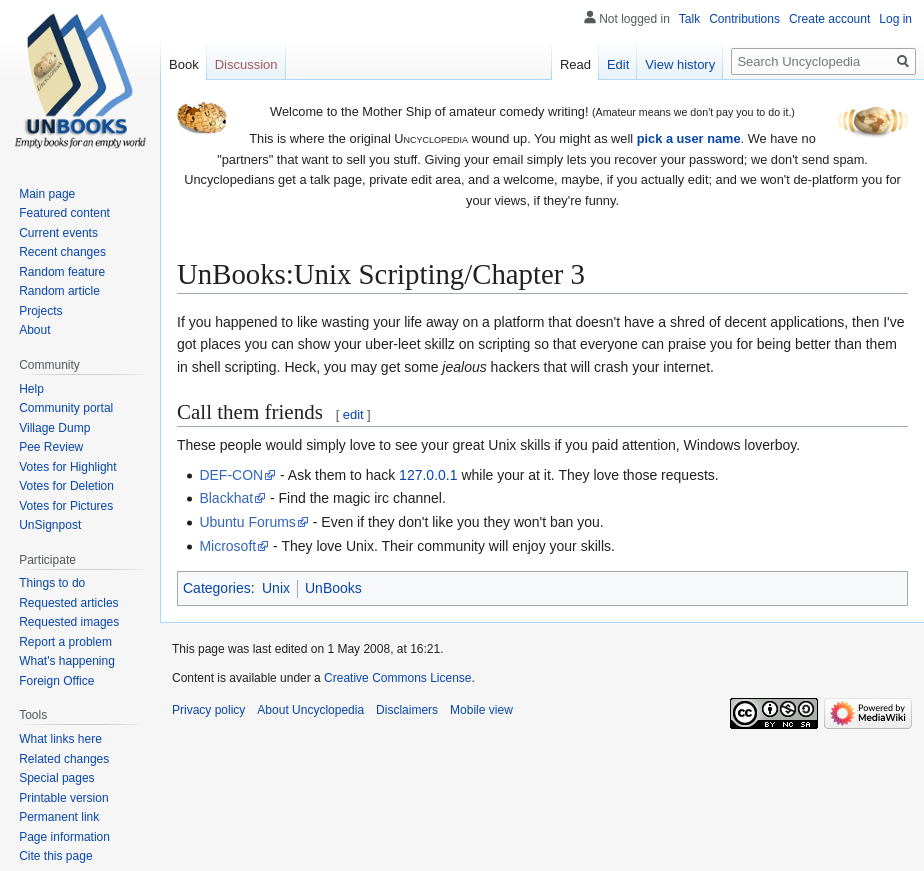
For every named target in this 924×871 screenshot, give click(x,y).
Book (184, 64)
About (34, 330)
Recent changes (62, 252)
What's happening (67, 661)
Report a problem (65, 642)
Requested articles (68, 603)
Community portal (66, 408)
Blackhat (226, 498)
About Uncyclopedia (310, 710)
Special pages (56, 778)
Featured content (64, 213)
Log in (895, 19)
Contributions (744, 19)
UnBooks (333, 588)
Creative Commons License (397, 678)
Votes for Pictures (66, 506)
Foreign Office (56, 681)
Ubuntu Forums (247, 522)
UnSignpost (50, 525)
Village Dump (54, 428)
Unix (276, 588)
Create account (829, 19)
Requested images (69, 622)
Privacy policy (208, 710)
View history (680, 64)
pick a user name (689, 138)
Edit (618, 64)
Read (575, 64)
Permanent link (59, 817)
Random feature (62, 272)
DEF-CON (231, 475)
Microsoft (227, 546)
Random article (59, 291)
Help (31, 389)
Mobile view (481, 710)
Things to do (52, 583)
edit (353, 414)
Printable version (63, 798)
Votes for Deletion (66, 486)
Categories (217, 588)
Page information (64, 837)
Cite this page (55, 856)
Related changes (64, 759)
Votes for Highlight (67, 467)
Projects (40, 311)
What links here (60, 739)
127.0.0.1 (428, 475)
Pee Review (51, 447)
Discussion (246, 64)
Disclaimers (407, 710)
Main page (47, 194)
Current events (58, 233)
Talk (689, 19)
